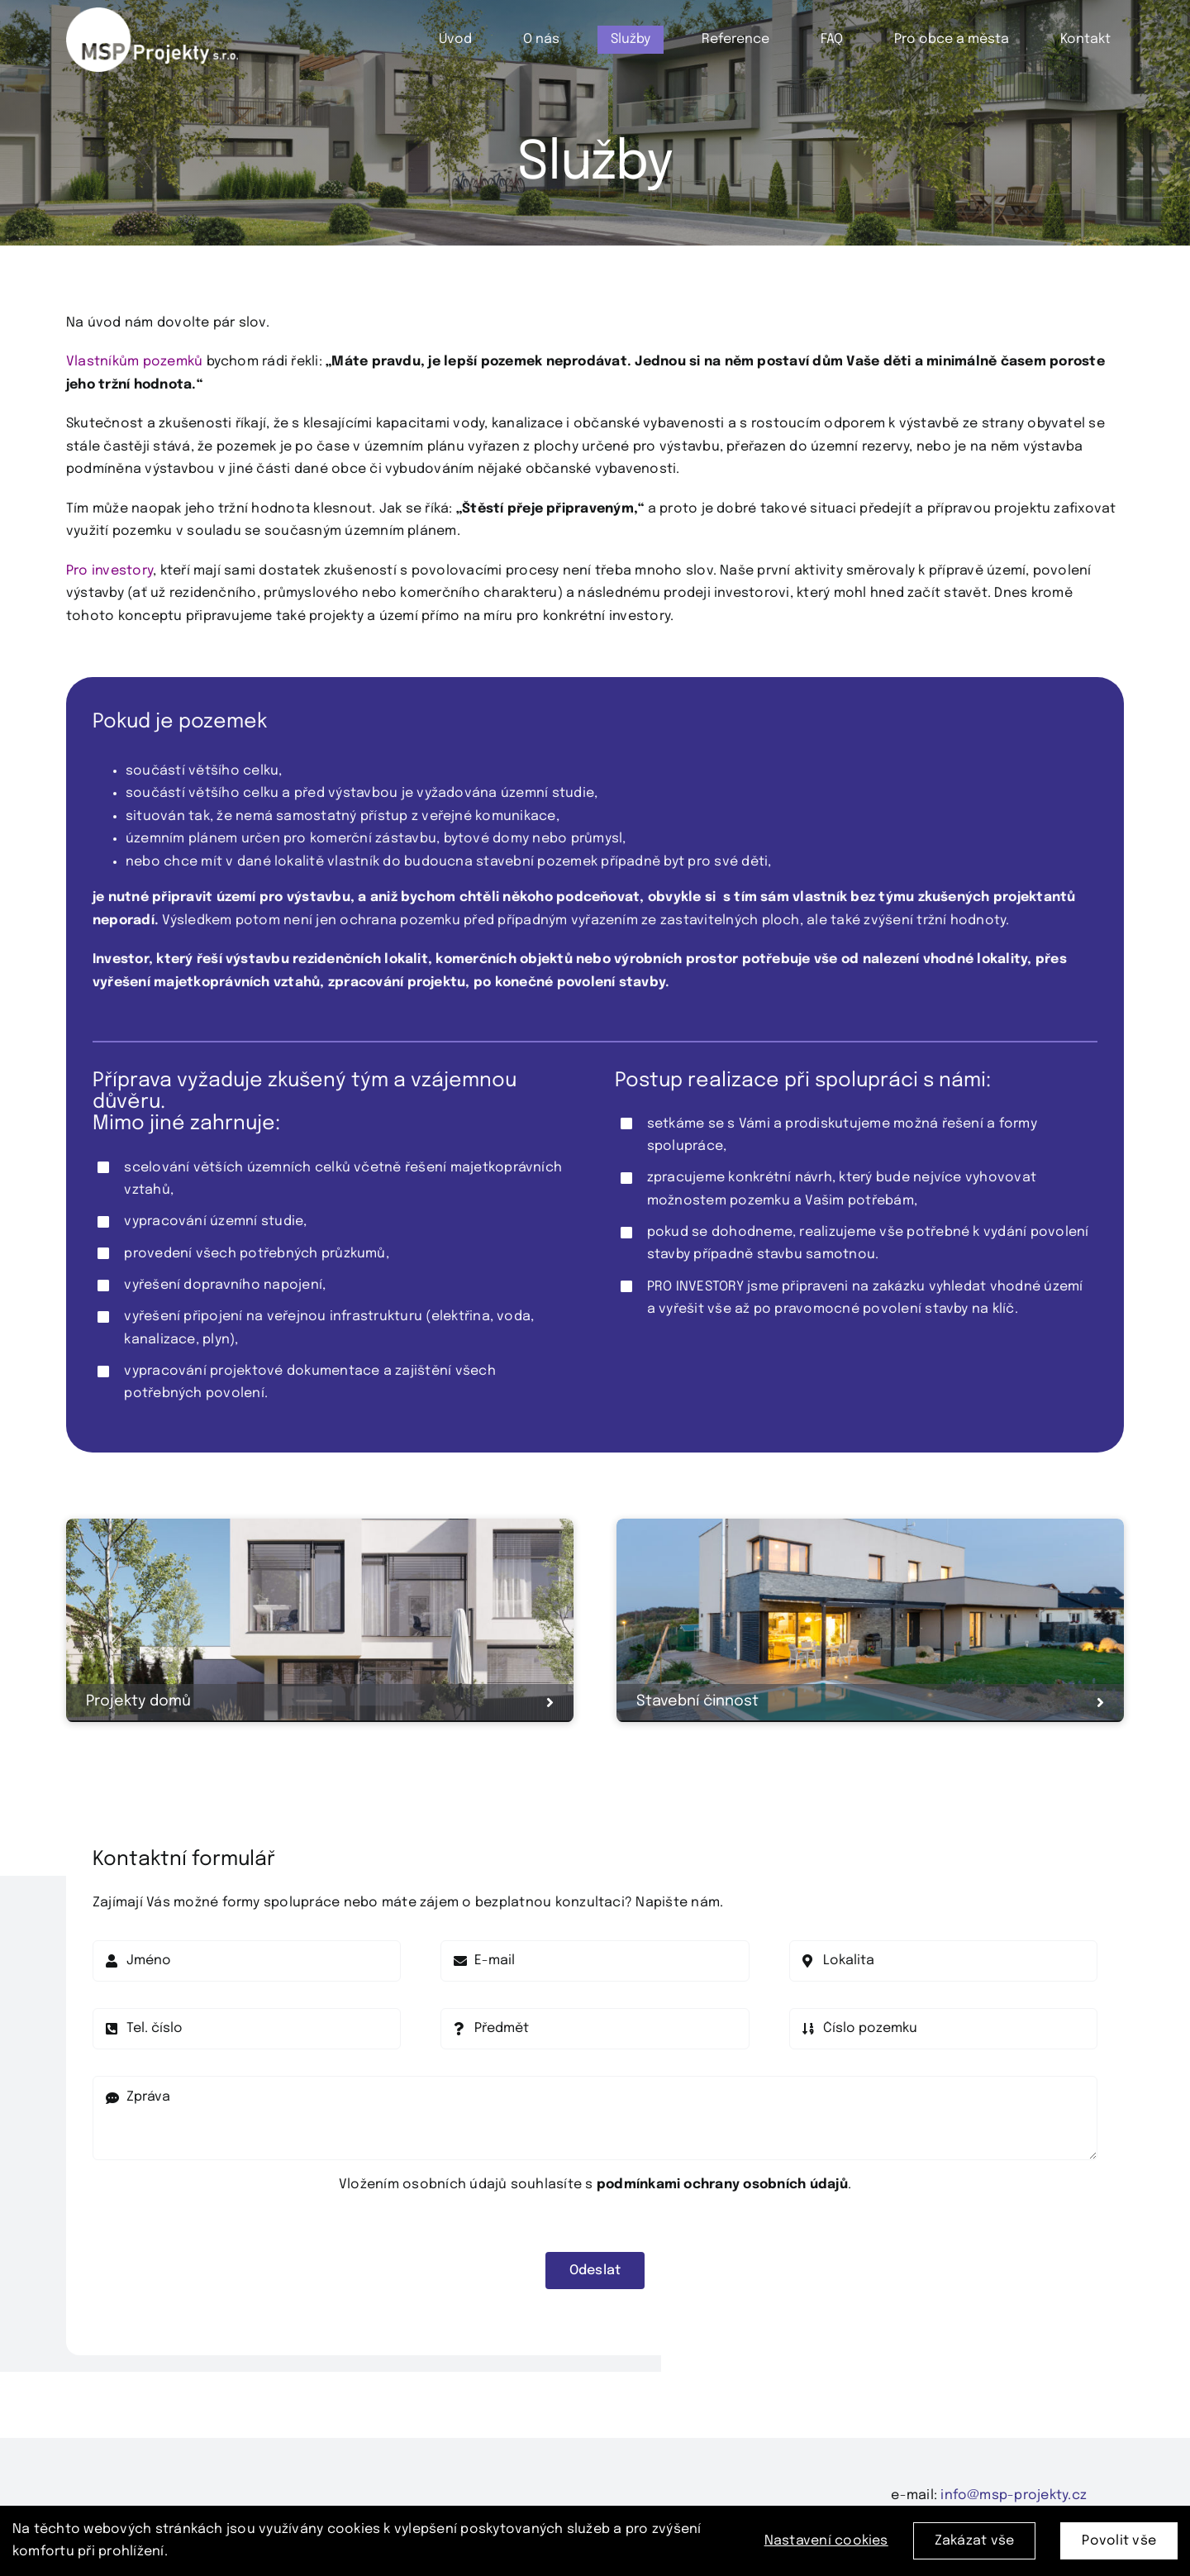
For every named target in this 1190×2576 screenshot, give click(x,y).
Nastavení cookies (826, 2546)
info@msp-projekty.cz (1013, 2495)
